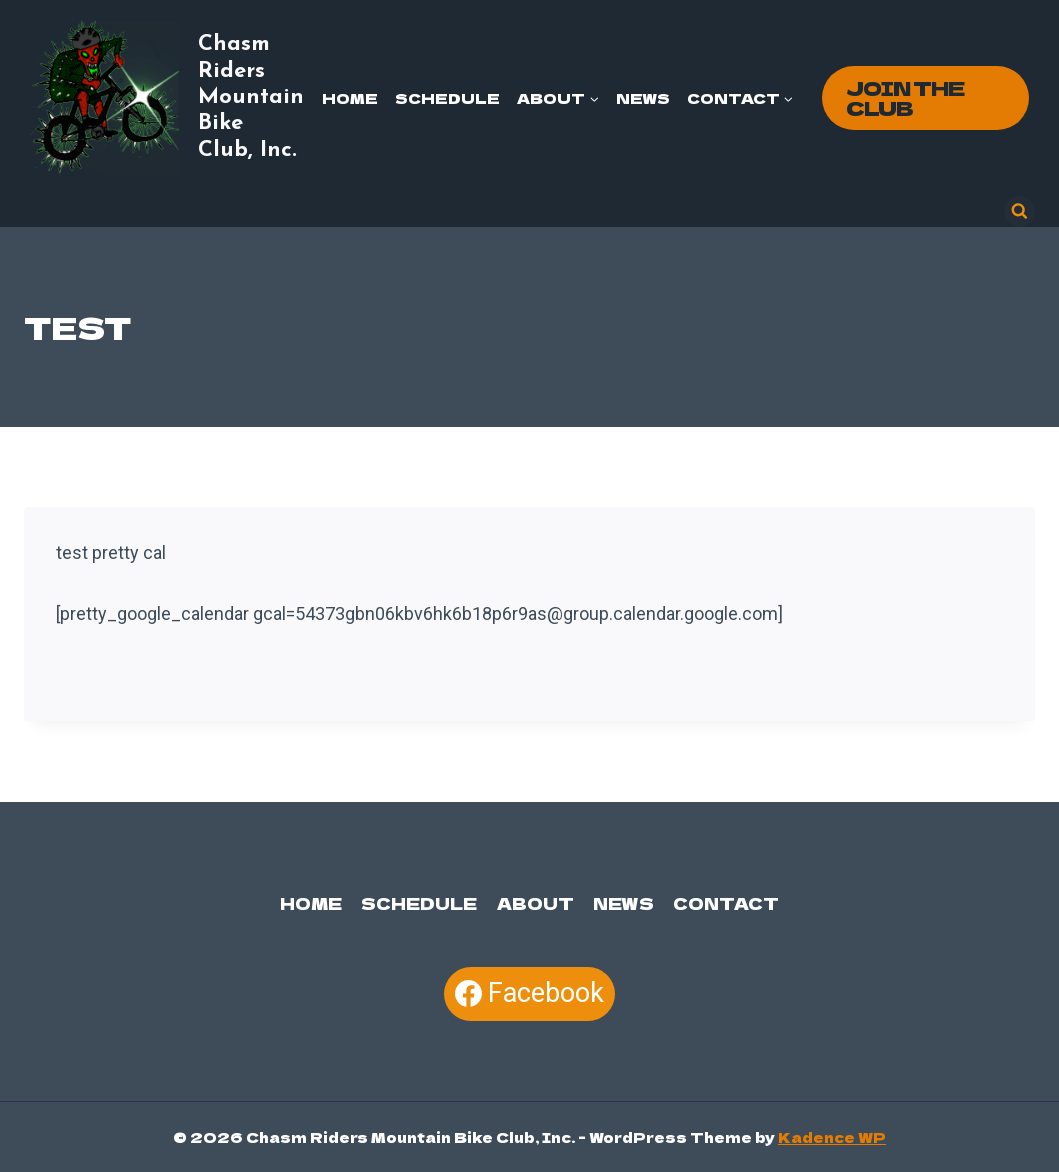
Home (350, 98)
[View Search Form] (1019, 211)
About (535, 903)
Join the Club (905, 97)
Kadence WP (832, 1137)
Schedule (447, 98)
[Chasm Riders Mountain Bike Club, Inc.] (167, 98)
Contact (726, 903)
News (643, 98)
